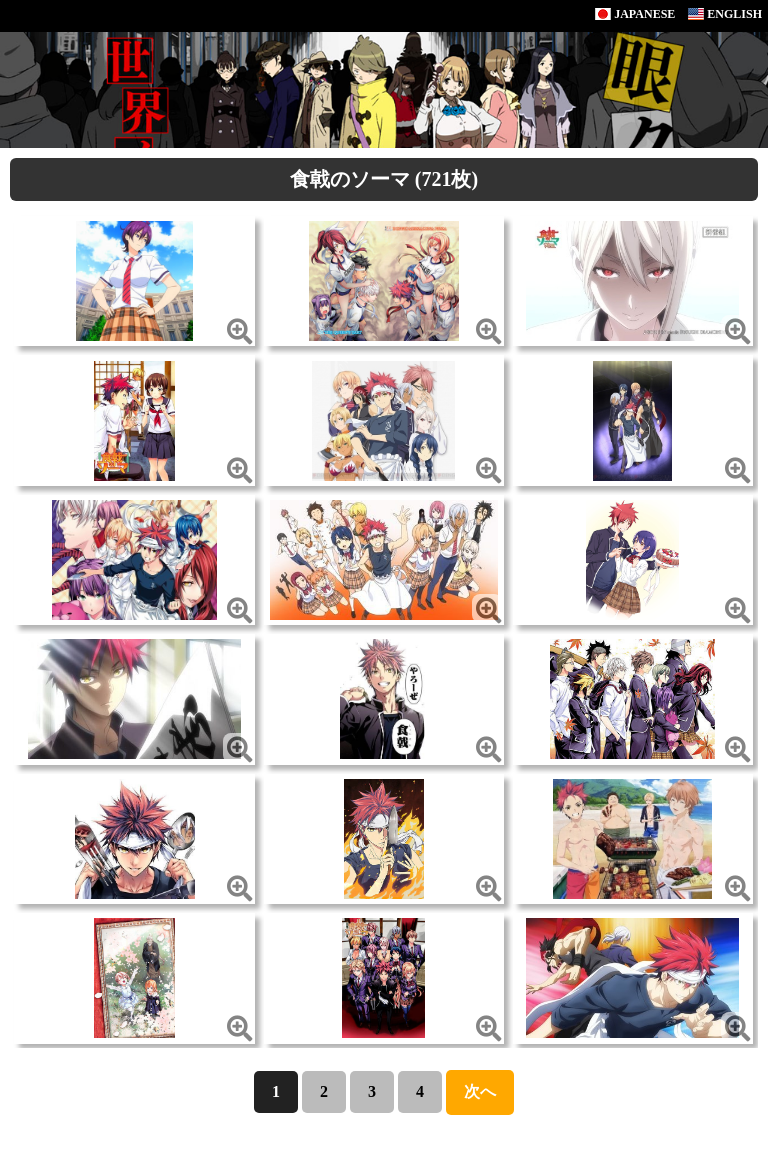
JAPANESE (635, 14)
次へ (480, 1091)
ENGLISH (725, 14)
